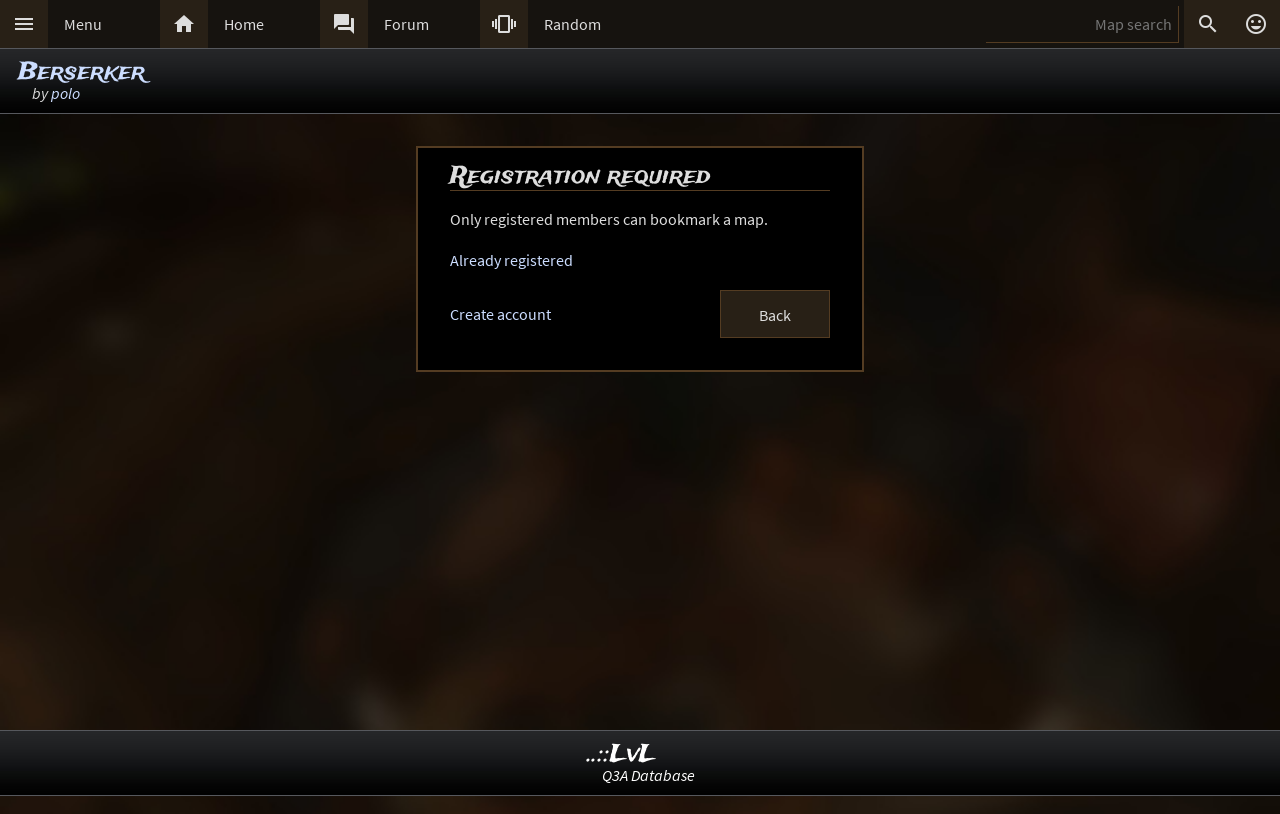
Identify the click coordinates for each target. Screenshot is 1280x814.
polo (65, 93)
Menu (83, 24)
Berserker (81, 72)
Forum (406, 24)
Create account (500, 314)
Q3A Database (648, 775)
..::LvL (621, 754)
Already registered (511, 260)
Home (244, 24)
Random (572, 24)
